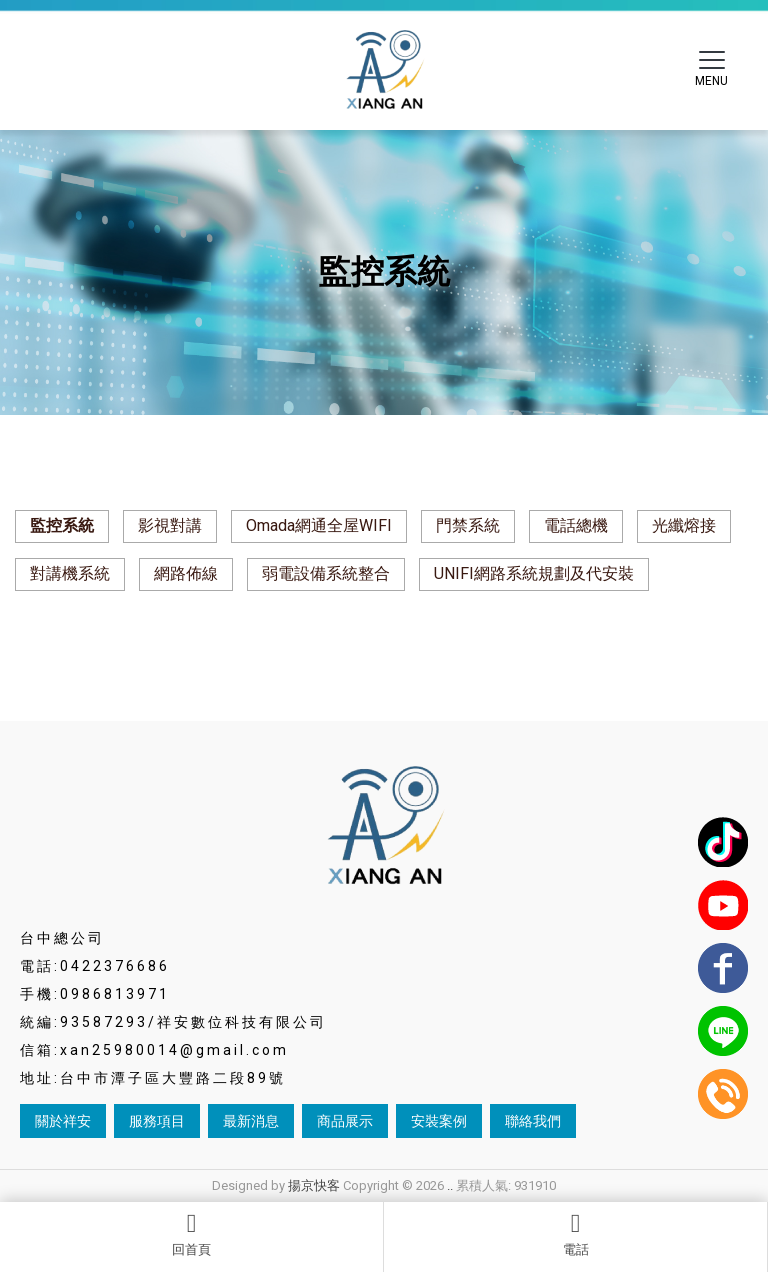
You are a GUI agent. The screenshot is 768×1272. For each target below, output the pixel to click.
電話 (575, 1234)
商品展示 (345, 1121)
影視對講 (170, 525)
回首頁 (191, 1234)
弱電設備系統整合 (326, 573)
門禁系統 (468, 525)
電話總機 (576, 525)
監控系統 (62, 525)
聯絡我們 (533, 1121)
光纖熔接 (684, 525)
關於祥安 (63, 1121)
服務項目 (157, 1121)
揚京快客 (314, 1185)
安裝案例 (439, 1121)
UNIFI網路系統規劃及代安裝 (534, 573)
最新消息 (251, 1121)
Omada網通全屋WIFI (319, 525)
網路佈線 (186, 573)
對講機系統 (70, 573)
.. (450, 1185)
